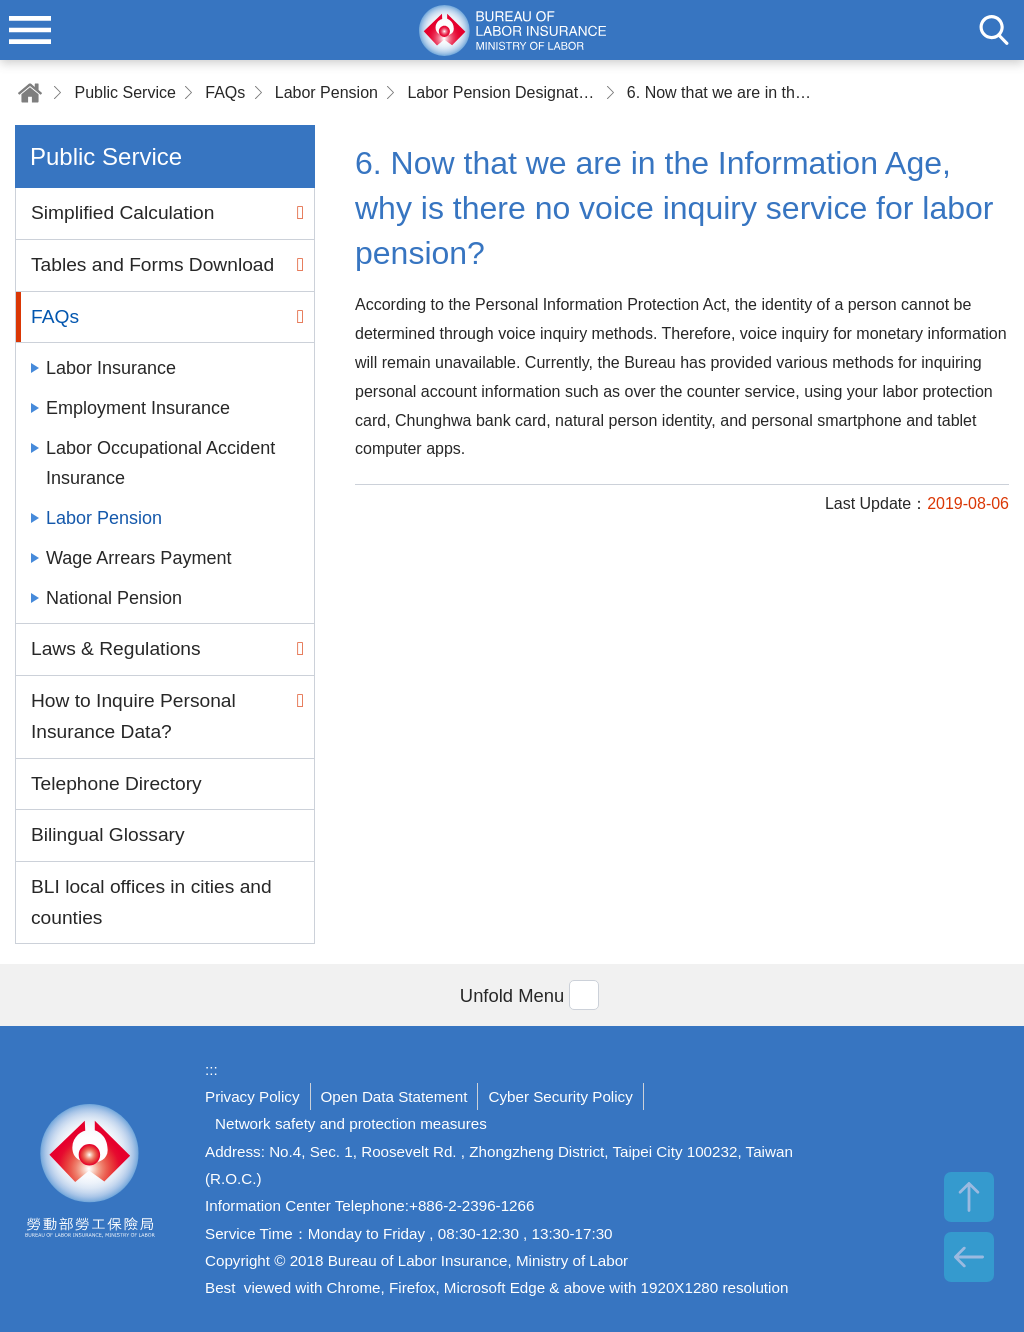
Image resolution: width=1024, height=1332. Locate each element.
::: (211, 1069)
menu (30, 30)
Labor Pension (326, 92)
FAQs (225, 92)
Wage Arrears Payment (138, 558)
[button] (512, 994)
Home (30, 92)
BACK (969, 1257)
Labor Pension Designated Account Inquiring (502, 92)
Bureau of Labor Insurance (90, 1179)
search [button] (994, 30)
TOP (969, 1197)
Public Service (124, 92)
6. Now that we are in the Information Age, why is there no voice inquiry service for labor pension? (722, 92)
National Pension (114, 598)
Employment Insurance (138, 408)
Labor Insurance (111, 368)
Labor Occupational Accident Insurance (160, 463)
